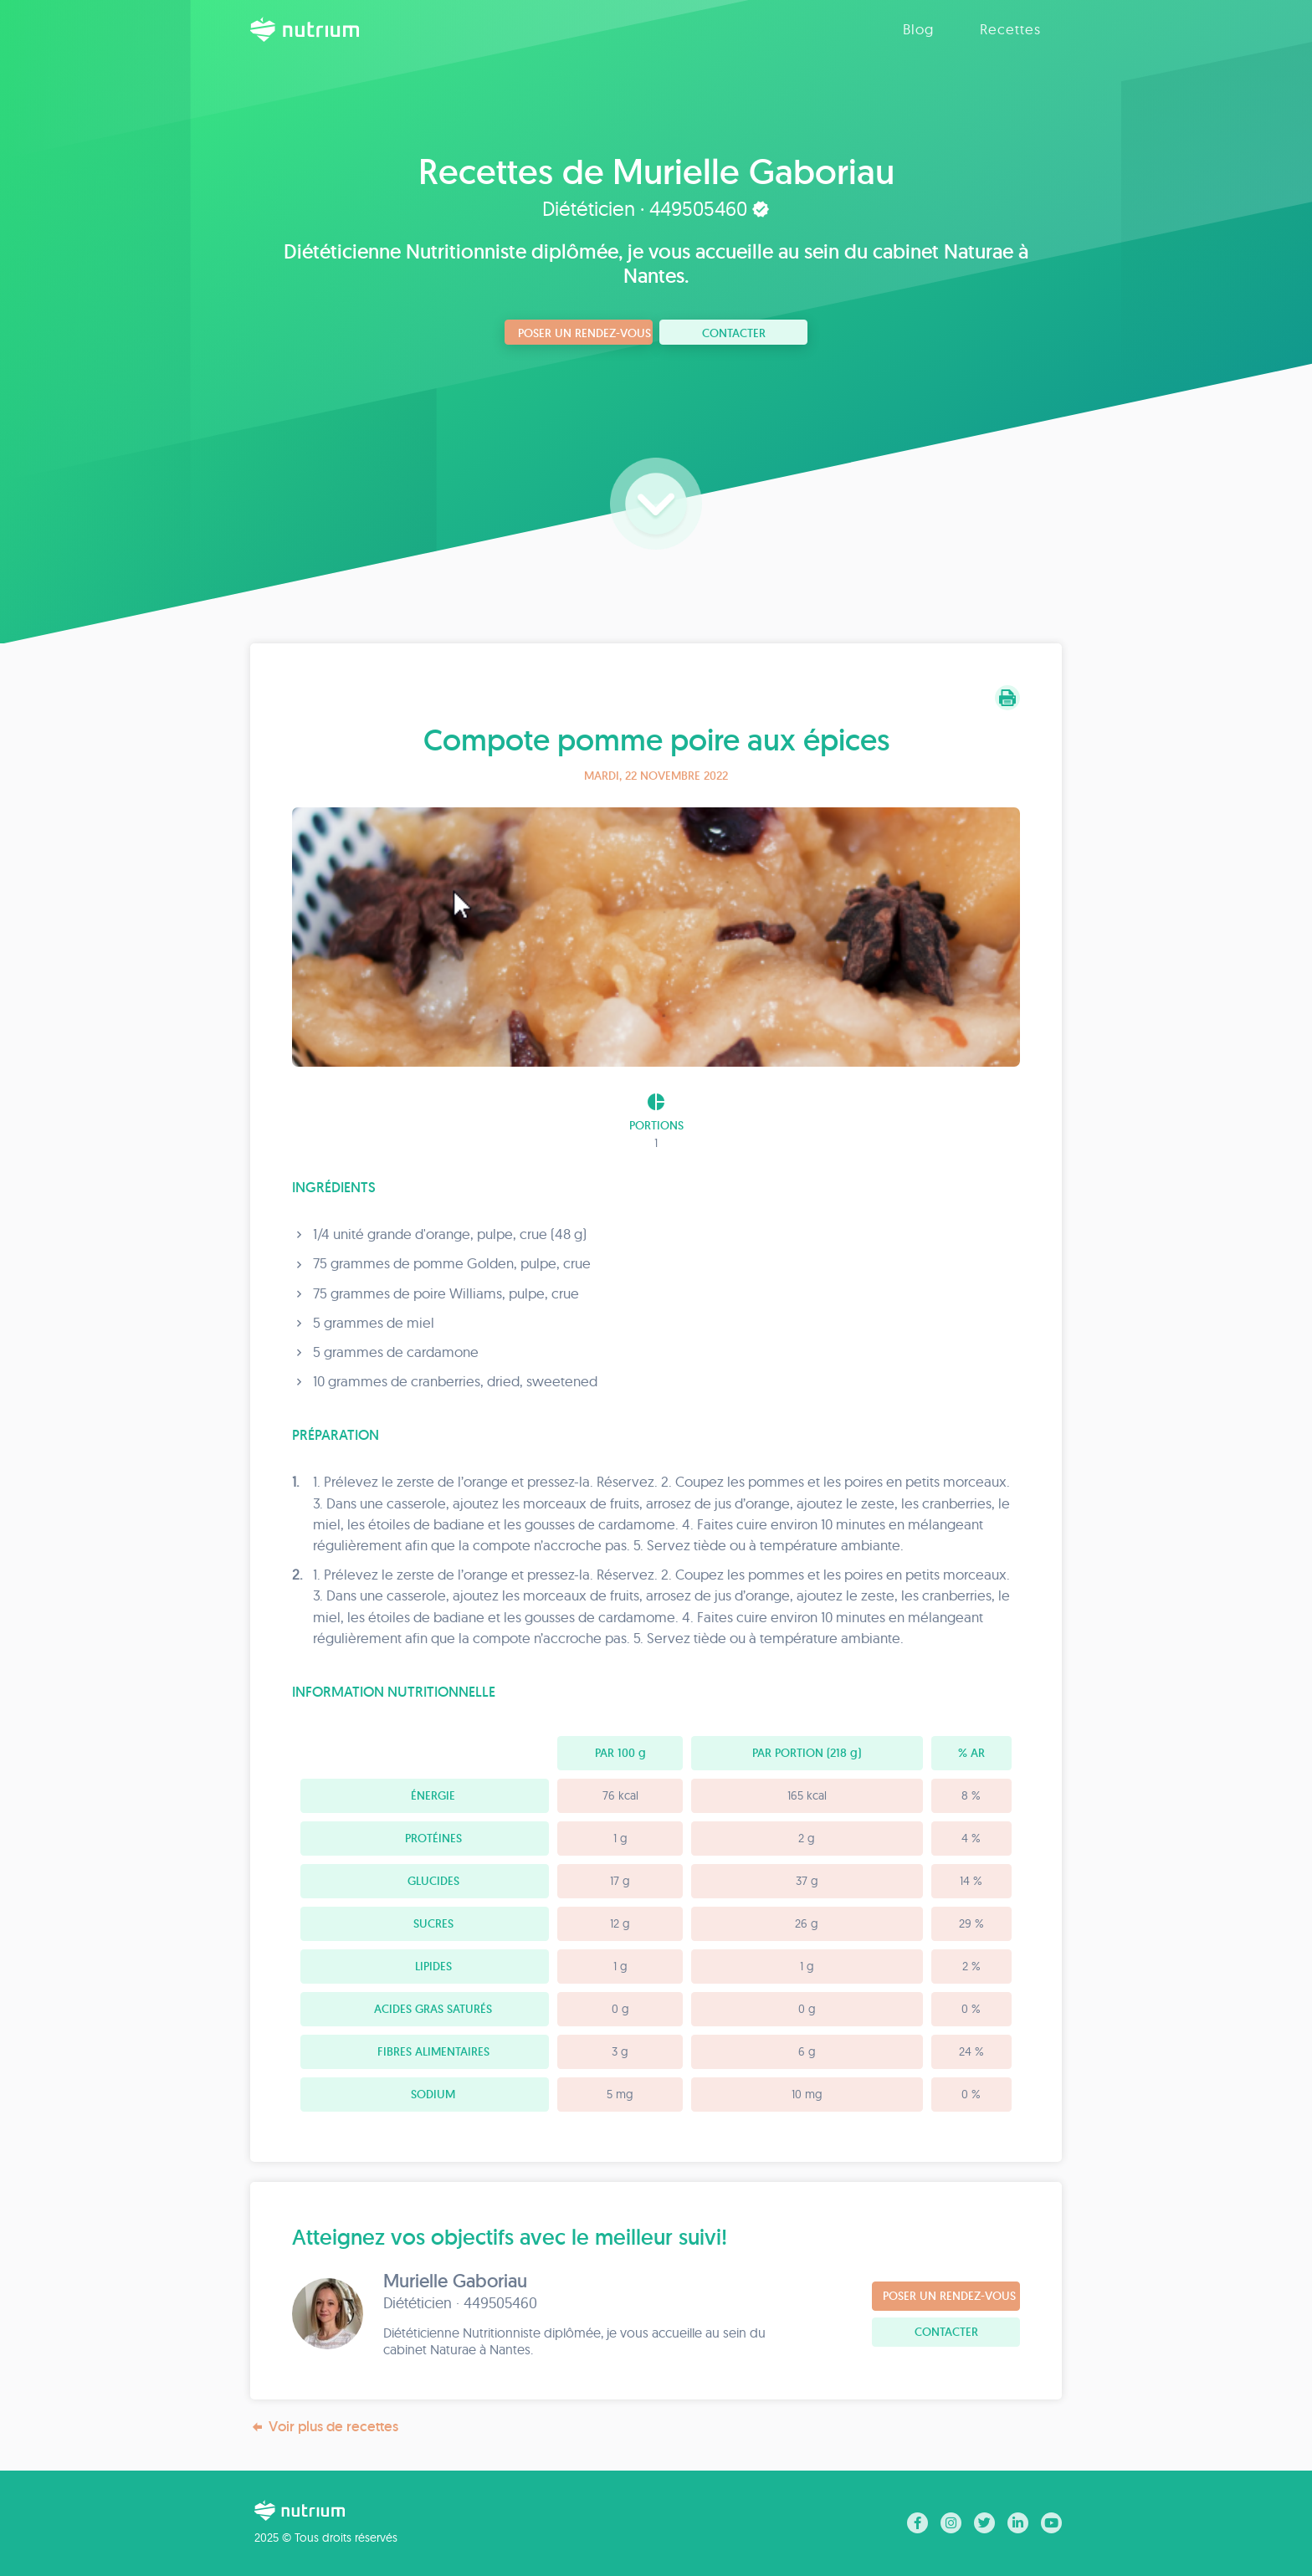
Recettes (1010, 29)
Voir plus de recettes (324, 2426)
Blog (918, 29)
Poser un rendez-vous (584, 333)
